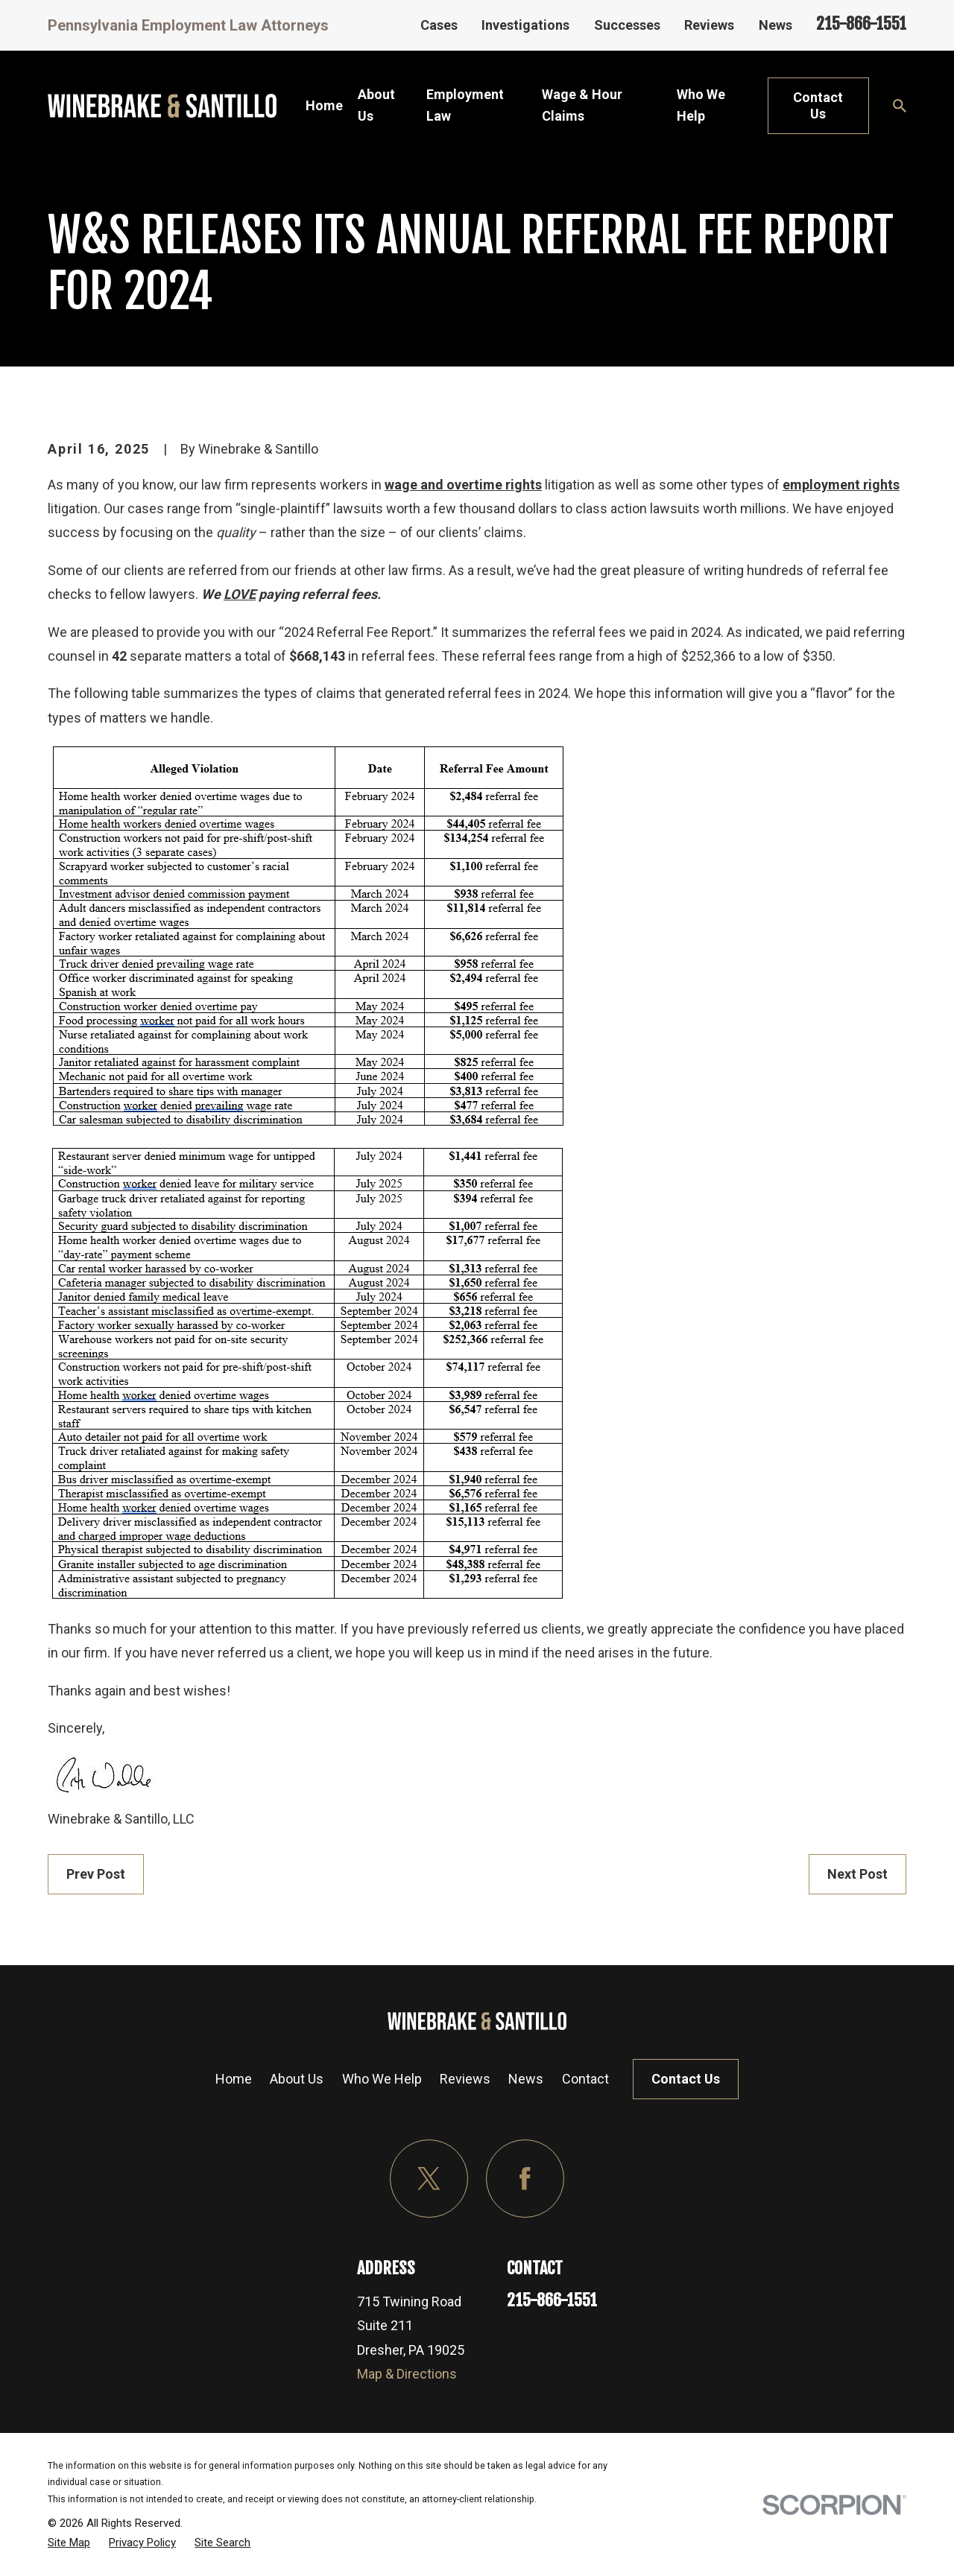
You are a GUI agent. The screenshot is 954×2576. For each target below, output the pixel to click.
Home (233, 2079)
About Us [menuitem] (376, 105)
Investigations (525, 25)
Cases (439, 25)
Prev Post (95, 1874)
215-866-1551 (861, 23)
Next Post (857, 1874)
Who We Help (382, 2079)
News (775, 25)
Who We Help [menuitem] (701, 105)
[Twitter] (429, 2178)
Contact (585, 2079)
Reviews (709, 25)
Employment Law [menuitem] (465, 105)
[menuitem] (69, 2542)
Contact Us (818, 105)
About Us (296, 2079)
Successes (627, 25)
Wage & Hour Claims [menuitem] (582, 105)
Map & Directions (407, 2374)
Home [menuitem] (324, 105)
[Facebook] (525, 2178)
